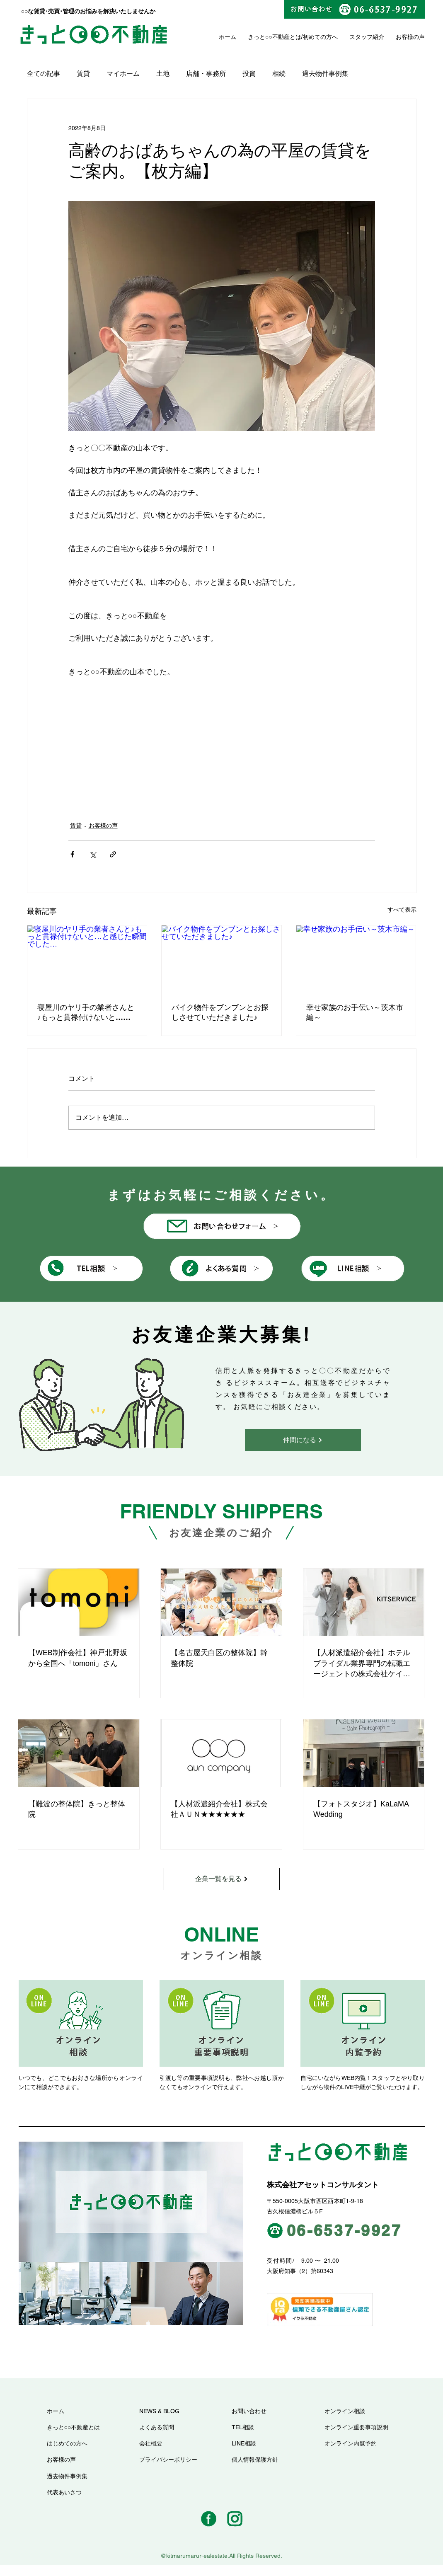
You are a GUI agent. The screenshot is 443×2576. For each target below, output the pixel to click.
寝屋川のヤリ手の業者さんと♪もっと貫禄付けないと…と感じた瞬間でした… (85, 1012)
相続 (279, 73)
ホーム (227, 37)
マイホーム (123, 73)
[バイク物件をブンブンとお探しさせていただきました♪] (221, 959)
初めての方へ (320, 37)
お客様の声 (103, 825)
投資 (249, 73)
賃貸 (83, 73)
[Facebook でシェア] (72, 854)
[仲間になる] (303, 1440)
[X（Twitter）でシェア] (93, 854)
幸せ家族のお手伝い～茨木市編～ (354, 1012)
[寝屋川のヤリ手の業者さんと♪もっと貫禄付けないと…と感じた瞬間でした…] (87, 959)
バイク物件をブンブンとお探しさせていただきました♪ (220, 1012)
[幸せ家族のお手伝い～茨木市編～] (356, 959)
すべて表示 (401, 909)
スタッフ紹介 (366, 37)
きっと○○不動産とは (274, 37)
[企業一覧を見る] (222, 1879)
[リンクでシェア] (113, 854)
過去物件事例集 (325, 73)
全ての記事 (43, 73)
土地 (162, 73)
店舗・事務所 (206, 73)
